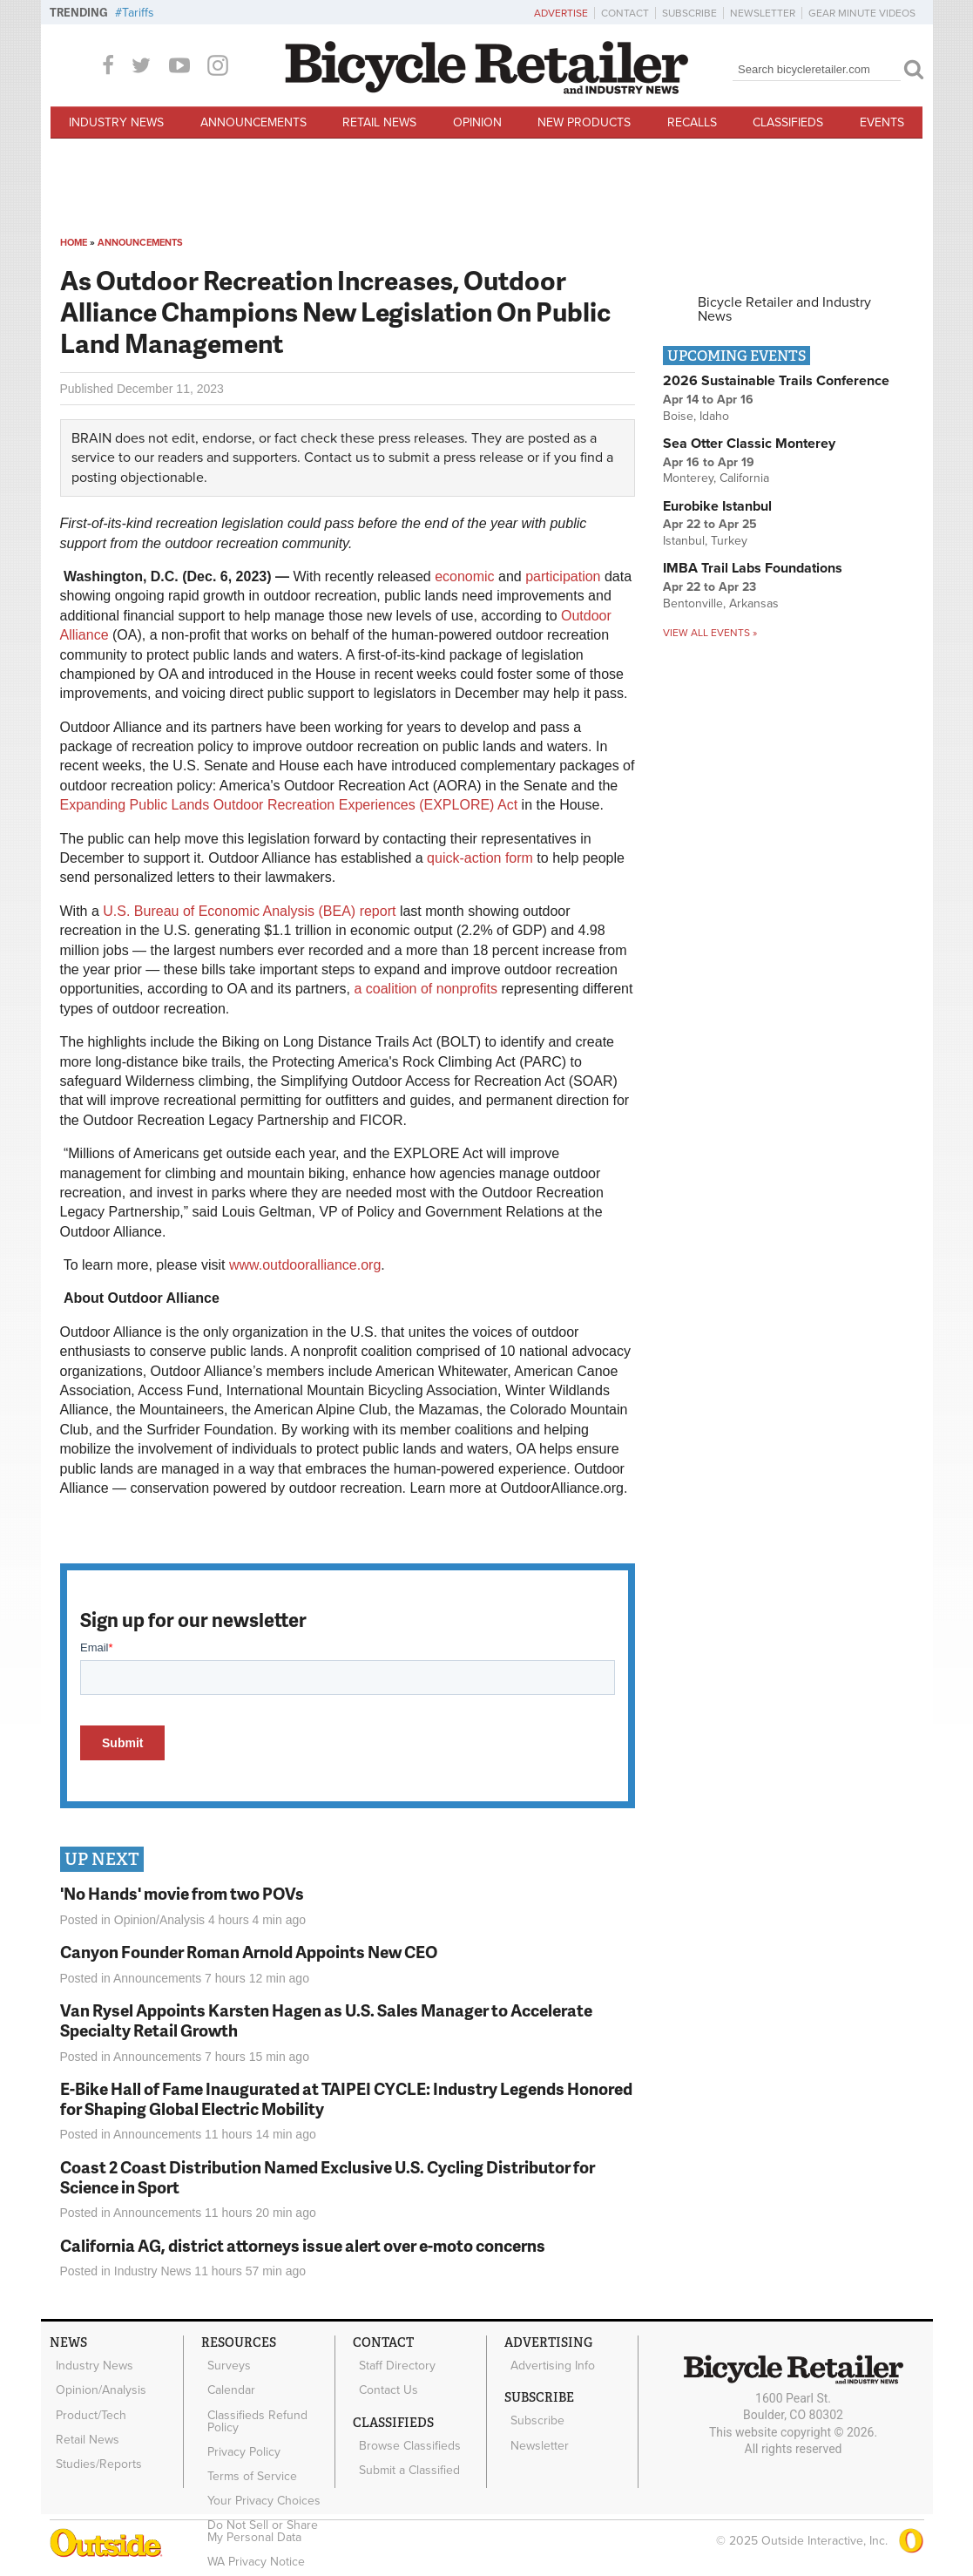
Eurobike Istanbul (717, 506)
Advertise (561, 13)
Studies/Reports (94, 2435)
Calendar (226, 2381)
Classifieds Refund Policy (252, 2405)
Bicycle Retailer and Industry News (784, 309)
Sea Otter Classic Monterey (749, 443)
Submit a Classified (404, 2448)
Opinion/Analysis (159, 1920)
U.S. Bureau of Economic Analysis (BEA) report (249, 911)
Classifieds (788, 122)
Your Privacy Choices (258, 2465)
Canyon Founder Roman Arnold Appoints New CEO (248, 1951)
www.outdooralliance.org (305, 1264)
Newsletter (762, 13)
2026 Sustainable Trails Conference (776, 381)
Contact (625, 13)
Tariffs (138, 12)
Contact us (336, 457)
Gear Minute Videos (862, 13)
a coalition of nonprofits (425, 988)
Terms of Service (247, 2447)
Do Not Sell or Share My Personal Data (267, 2490)
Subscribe (689, 13)
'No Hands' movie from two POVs (182, 1893)
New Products (584, 122)
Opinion (477, 122)
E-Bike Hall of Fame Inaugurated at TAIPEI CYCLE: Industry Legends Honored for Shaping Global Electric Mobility (346, 2098)
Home (73, 242)
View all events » (710, 633)
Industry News (116, 122)
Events (882, 122)
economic (464, 576)
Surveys (224, 2362)
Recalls (692, 122)
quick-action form (480, 858)
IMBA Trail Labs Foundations (752, 568)
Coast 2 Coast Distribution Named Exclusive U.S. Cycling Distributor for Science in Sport (327, 2177)
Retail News (379, 122)
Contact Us (383, 2381)
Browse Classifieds (405, 2430)
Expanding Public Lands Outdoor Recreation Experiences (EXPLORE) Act (289, 804)
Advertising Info (547, 2362)
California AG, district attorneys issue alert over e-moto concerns (302, 2245)
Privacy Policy (238, 2430)
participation (562, 576)
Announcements (253, 122)
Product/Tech (86, 2399)
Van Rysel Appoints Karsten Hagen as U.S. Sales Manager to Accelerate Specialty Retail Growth (326, 2020)
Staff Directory (392, 2362)
